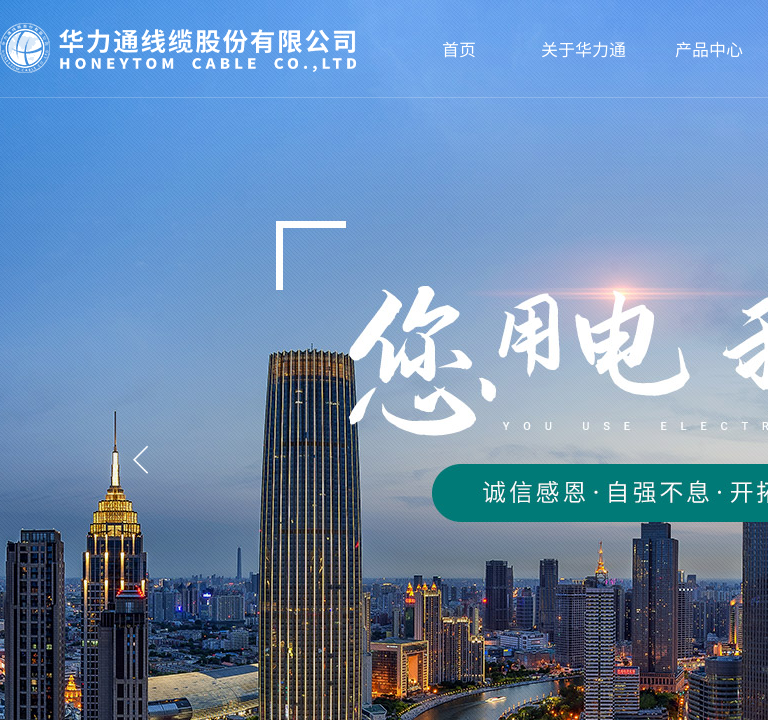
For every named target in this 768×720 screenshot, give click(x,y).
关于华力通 (583, 48)
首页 (459, 48)
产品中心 (709, 48)
